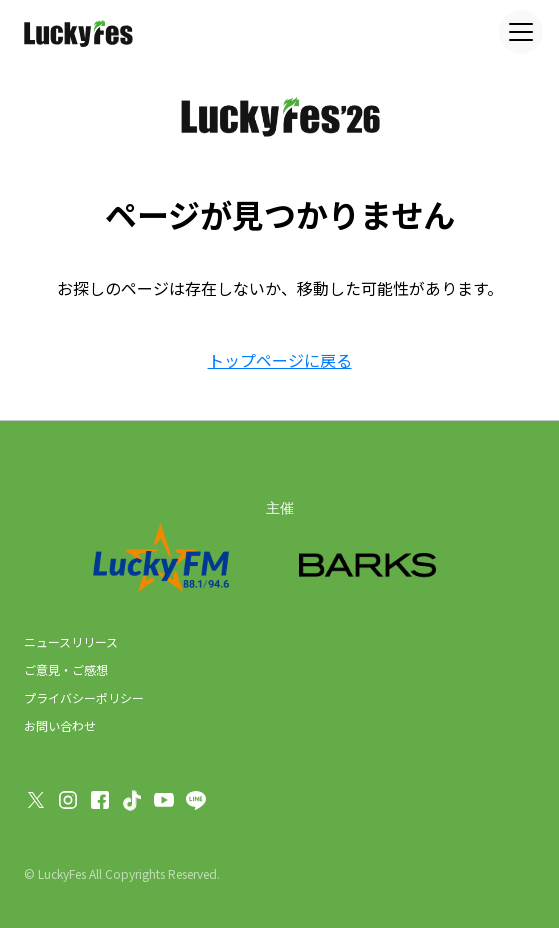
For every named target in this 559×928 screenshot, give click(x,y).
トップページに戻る (280, 360)
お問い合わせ (60, 725)
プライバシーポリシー (84, 697)
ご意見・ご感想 (66, 669)
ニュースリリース (71, 641)
